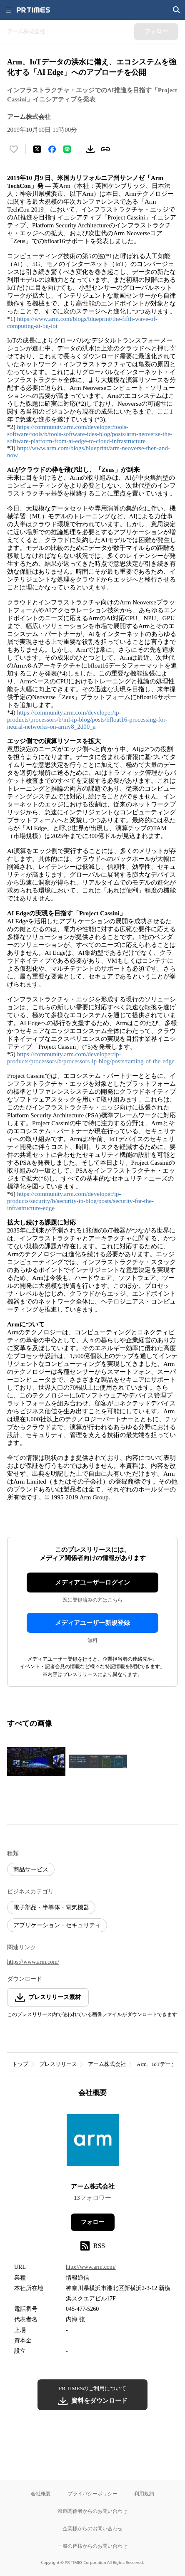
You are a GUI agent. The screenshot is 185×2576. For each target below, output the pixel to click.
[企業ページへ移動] (93, 2142)
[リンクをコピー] (105, 149)
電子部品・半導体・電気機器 (51, 1907)
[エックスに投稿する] (37, 149)
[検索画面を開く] (177, 10)
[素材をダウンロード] (90, 149)
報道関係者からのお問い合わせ (93, 2510)
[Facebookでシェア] (52, 149)
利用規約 (144, 2493)
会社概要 (41, 2493)
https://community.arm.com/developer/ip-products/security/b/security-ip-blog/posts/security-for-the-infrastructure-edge (80, 1201)
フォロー (92, 2222)
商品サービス (30, 1869)
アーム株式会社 (107, 2064)
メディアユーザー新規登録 (92, 1623)
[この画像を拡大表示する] (36, 1761)
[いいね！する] (13, 149)
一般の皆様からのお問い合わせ (93, 2545)
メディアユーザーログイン (92, 1582)
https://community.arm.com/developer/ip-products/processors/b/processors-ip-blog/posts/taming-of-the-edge (91, 1058)
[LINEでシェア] (67, 149)
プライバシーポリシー (93, 2493)
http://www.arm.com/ (91, 2267)
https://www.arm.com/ (33, 1962)
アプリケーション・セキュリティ (57, 1925)
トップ (20, 2064)
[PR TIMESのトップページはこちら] (33, 10)
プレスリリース (58, 2064)
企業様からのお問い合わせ (92, 2528)
